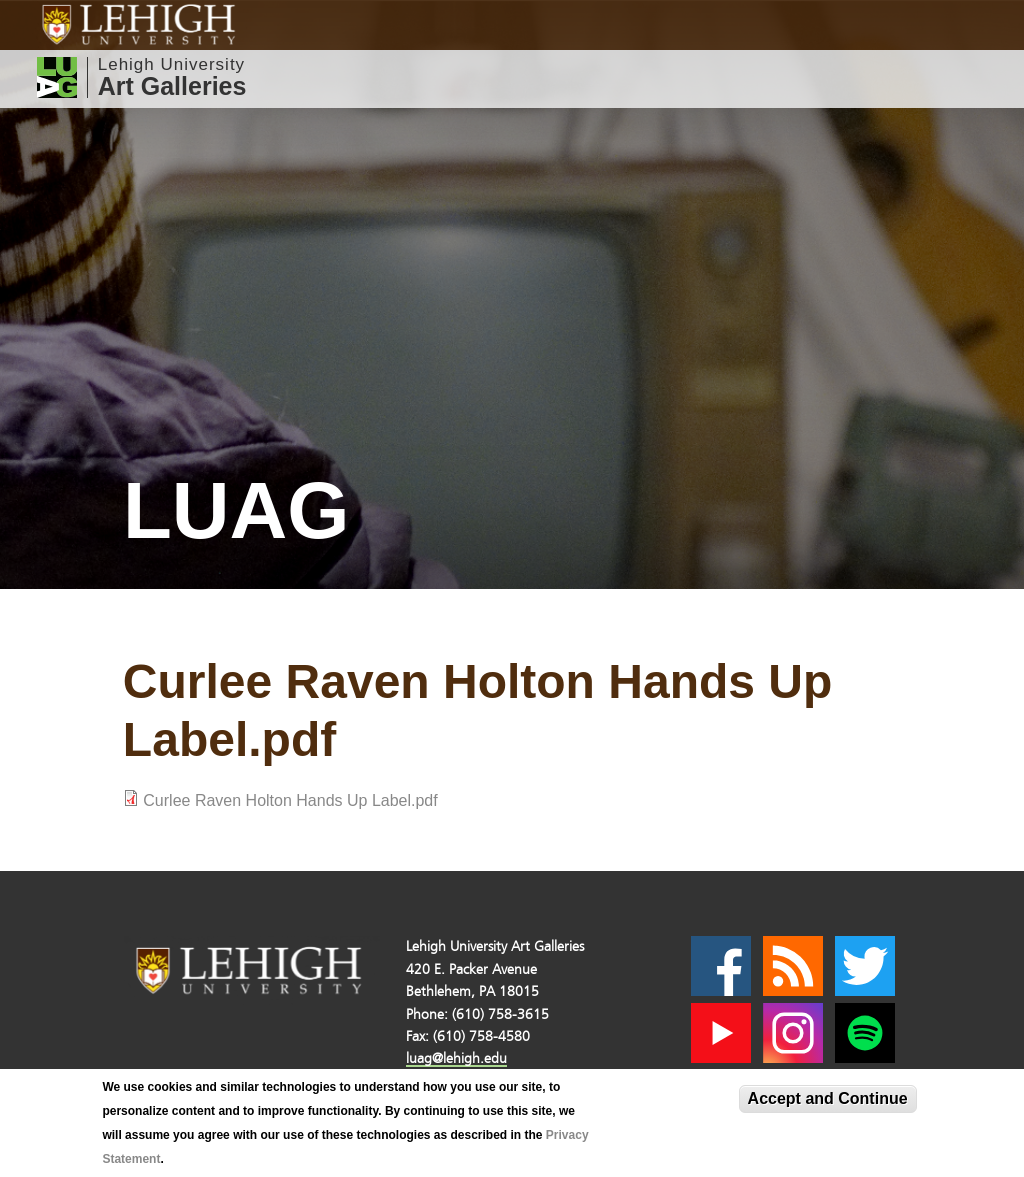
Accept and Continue (828, 1098)
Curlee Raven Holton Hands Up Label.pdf (290, 800)
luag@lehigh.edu (456, 1058)
